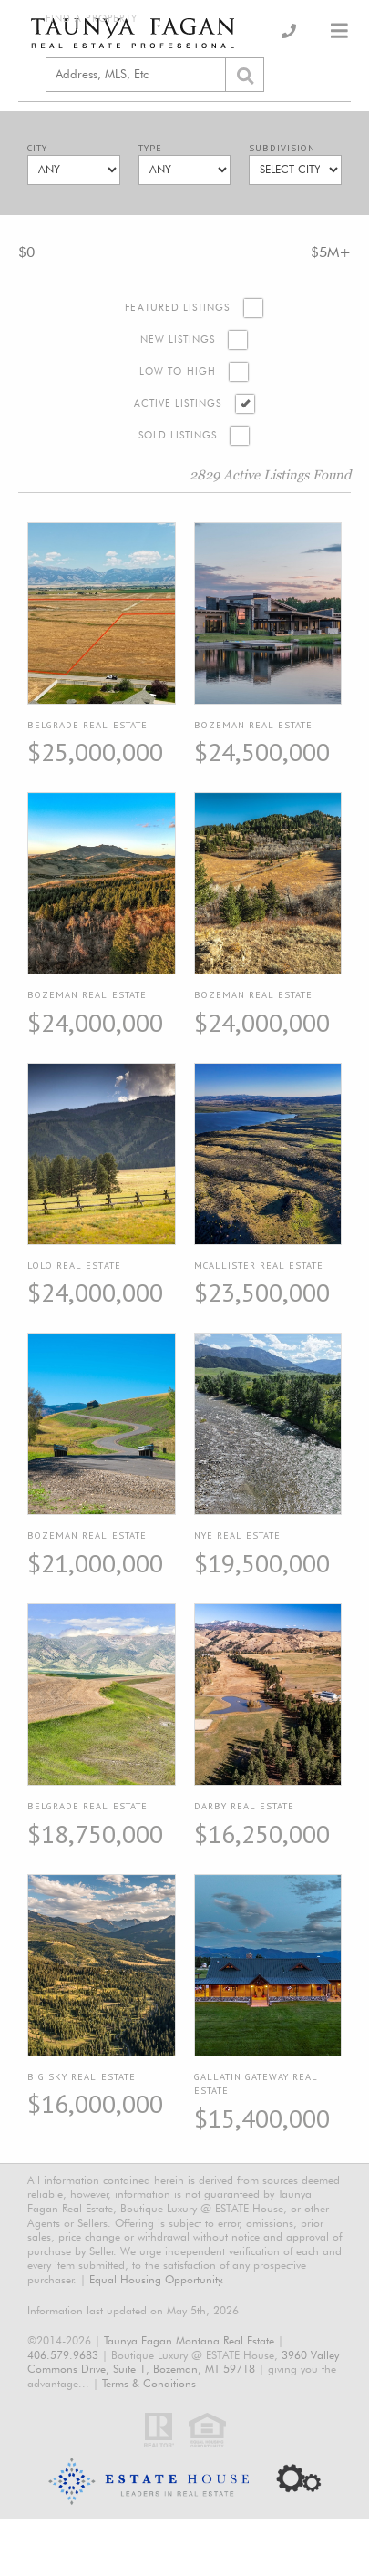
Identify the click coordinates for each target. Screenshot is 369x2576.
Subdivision (282, 148)
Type (150, 148)
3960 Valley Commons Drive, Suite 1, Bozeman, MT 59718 (183, 2362)
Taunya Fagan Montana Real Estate (189, 2340)
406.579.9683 (62, 2355)
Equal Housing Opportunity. (156, 2279)
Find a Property (92, 19)
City (37, 148)
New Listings (178, 339)
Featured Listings (177, 308)
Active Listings (178, 403)
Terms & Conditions (149, 2383)
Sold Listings (178, 435)
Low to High (177, 371)
